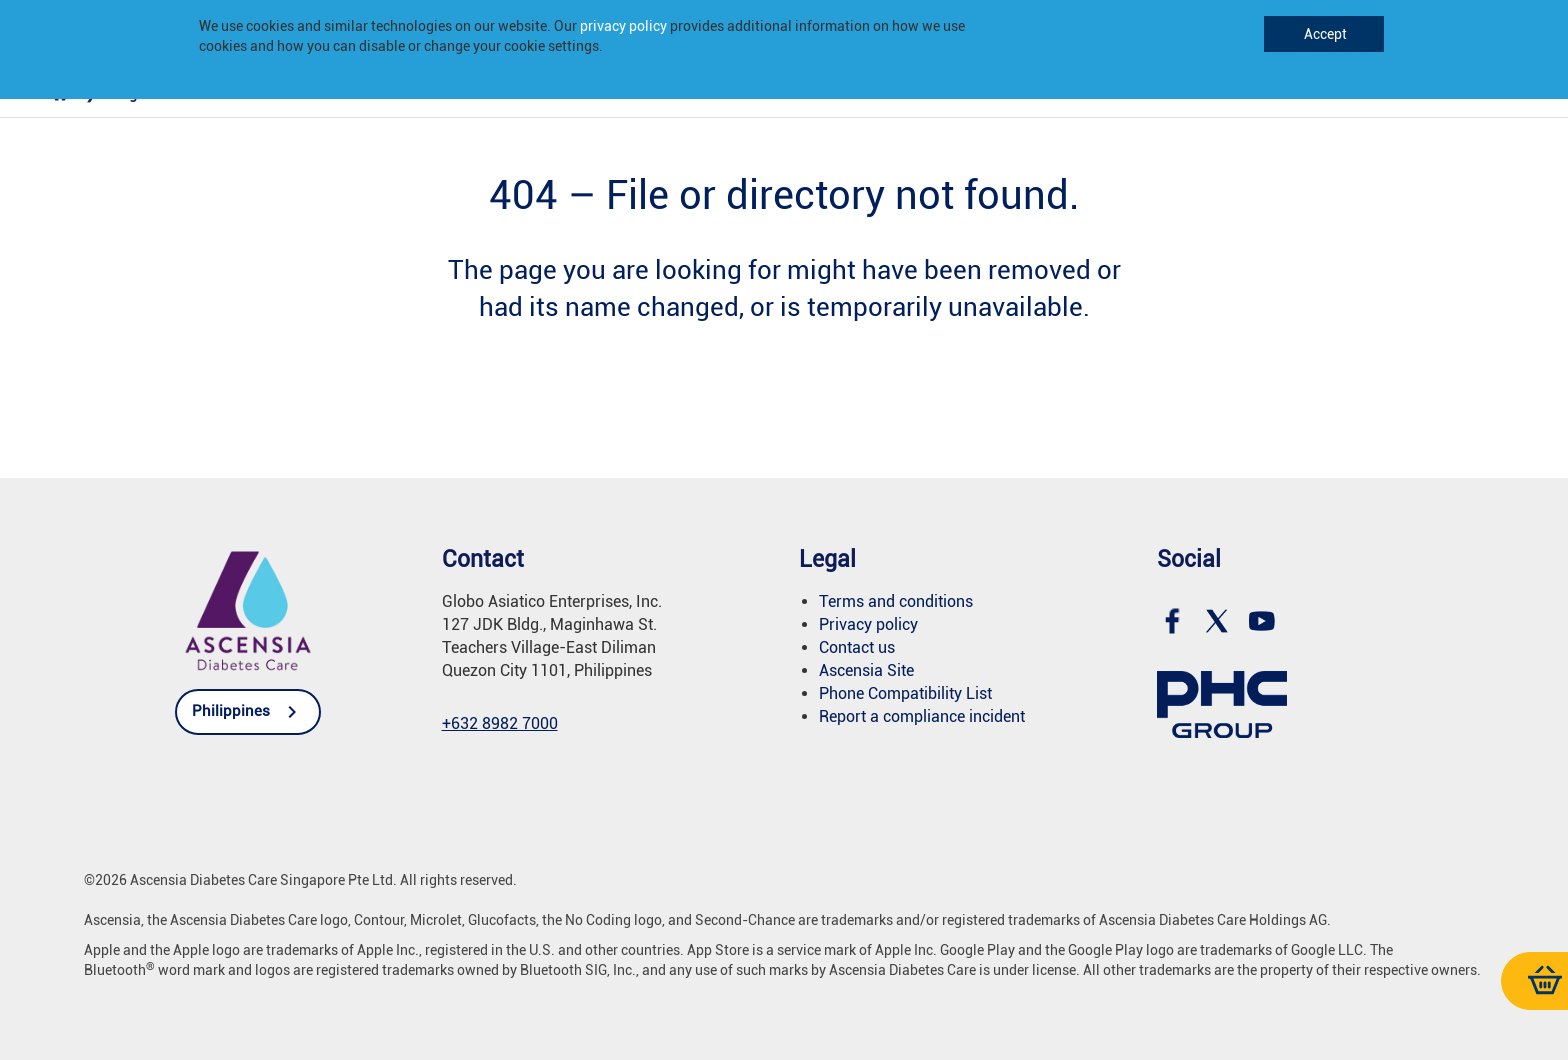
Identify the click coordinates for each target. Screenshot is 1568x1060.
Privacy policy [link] (868, 624)
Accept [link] (1324, 34)
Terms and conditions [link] (896, 601)
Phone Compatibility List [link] (905, 693)
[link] (60, 99)
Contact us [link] (857, 647)
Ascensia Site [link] (866, 670)
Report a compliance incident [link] (922, 716)
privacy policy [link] (623, 26)
